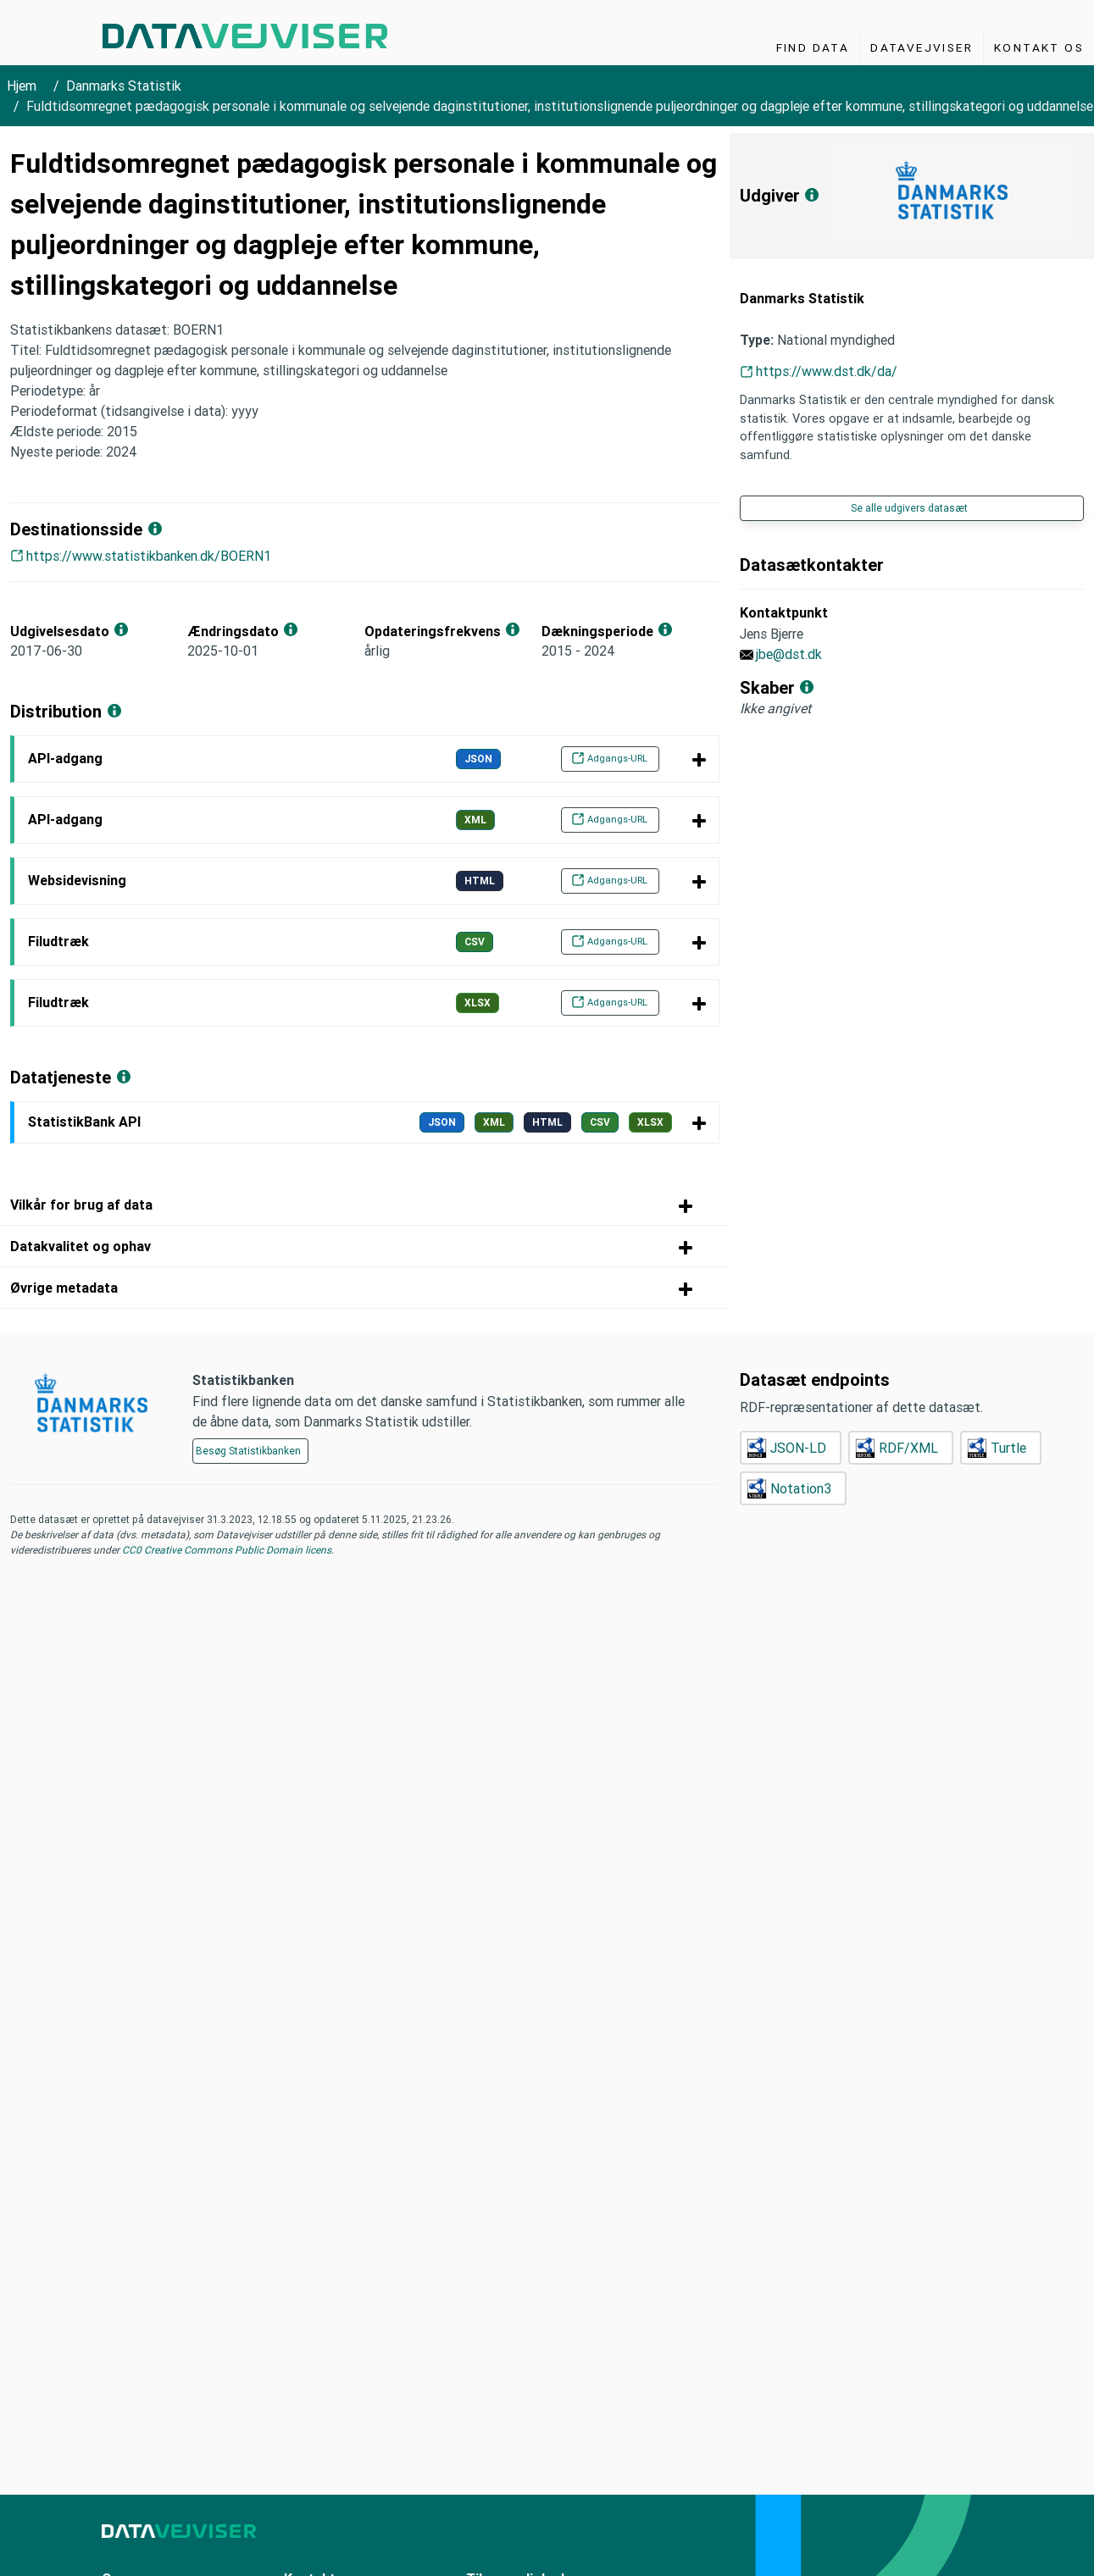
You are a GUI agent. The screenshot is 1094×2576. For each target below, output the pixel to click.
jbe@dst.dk (789, 653)
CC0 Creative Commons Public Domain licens (225, 1549)
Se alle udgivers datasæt (909, 507)
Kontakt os (1039, 47)
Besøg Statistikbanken (248, 1450)
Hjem (21, 85)
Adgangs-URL (609, 758)
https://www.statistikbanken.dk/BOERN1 (148, 555)
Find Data (813, 47)
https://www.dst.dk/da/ (826, 371)
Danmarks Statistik (123, 85)
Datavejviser (921, 47)
